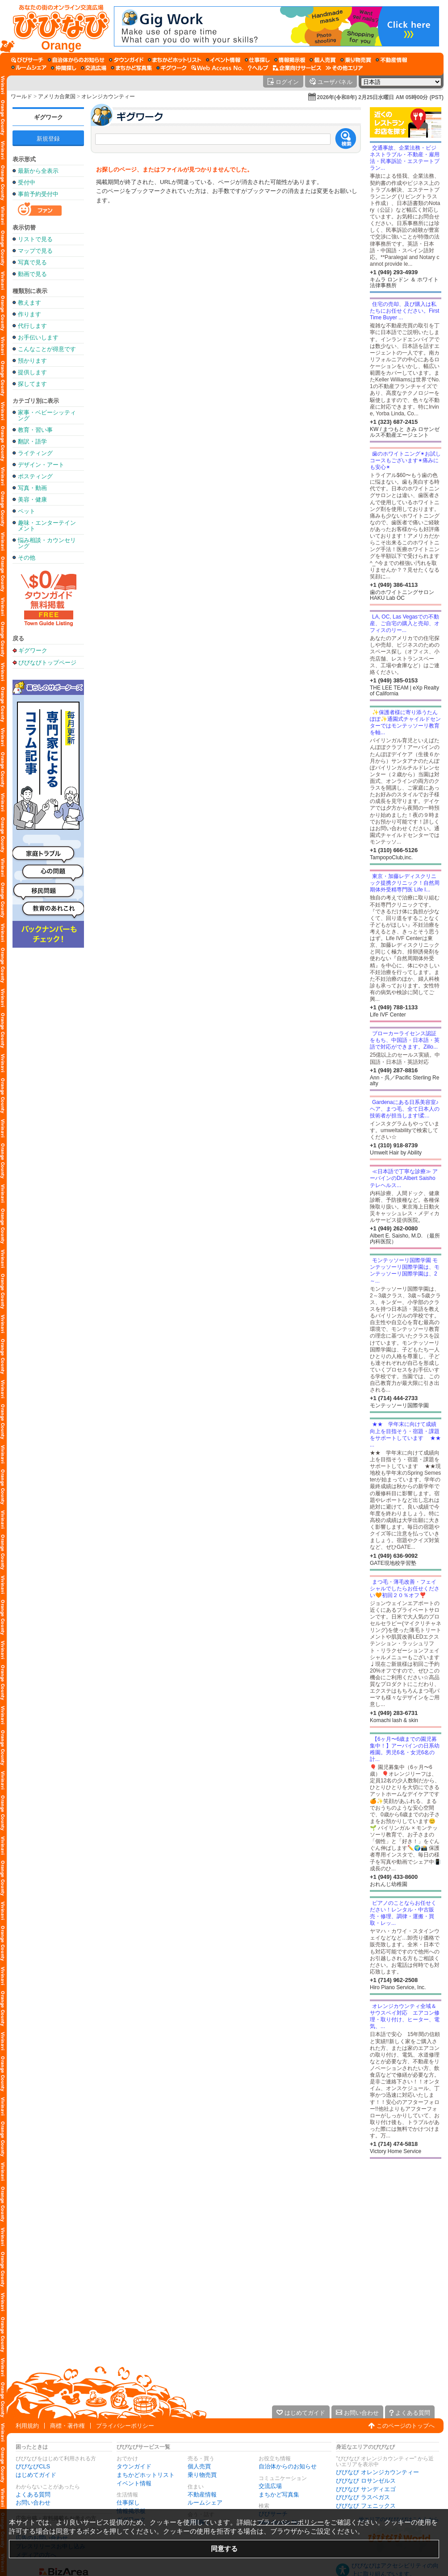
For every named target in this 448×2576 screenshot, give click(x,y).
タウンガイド (134, 2466)
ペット (26, 511)
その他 (26, 557)
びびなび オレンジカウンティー (377, 2472)
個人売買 (199, 2466)
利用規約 (27, 2425)
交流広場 (270, 2486)
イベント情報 (134, 2483)
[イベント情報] (223, 60)
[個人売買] (323, 60)
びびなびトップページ (47, 662)
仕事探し (128, 2502)
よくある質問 (33, 2494)
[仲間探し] (63, 68)
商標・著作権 (67, 2425)
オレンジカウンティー (108, 96)
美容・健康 (32, 499)
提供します (32, 372)
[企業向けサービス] (297, 68)
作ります (29, 314)
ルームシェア (205, 2502)
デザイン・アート (41, 465)
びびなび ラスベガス (363, 2497)
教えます (29, 302)
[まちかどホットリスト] (174, 60)
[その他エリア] (344, 68)
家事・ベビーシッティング (47, 415)
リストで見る (35, 239)
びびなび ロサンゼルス (366, 2480)
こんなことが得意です (47, 349)
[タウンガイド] (126, 60)
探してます (32, 384)
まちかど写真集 (279, 2494)
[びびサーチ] (27, 60)
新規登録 (48, 138)
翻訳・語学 (32, 441)
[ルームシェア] (28, 68)
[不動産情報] (391, 60)
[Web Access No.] (217, 68)
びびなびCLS (33, 2466)
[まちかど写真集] (131, 68)
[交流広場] (93, 68)
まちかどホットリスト (146, 2474)
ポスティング (35, 476)
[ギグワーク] (171, 68)
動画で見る (32, 274)
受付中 (26, 182)
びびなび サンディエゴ (366, 2489)
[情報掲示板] (289, 60)
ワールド (21, 96)
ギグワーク (48, 117)
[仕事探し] (257, 60)
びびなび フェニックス (366, 2505)
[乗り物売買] (355, 60)
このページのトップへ (406, 2426)
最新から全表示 (38, 171)
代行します (32, 326)
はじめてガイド (36, 2474)
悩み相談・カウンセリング (47, 543)
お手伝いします (38, 337)
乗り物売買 (202, 2474)
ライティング (35, 453)
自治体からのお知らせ (288, 2466)
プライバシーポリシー (125, 2425)
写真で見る (32, 262)
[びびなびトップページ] (57, 26)
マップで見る (35, 251)
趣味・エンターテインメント (47, 525)
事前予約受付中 (38, 194)
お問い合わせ (33, 2502)
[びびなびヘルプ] (258, 68)
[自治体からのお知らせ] (76, 60)
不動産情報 (202, 2494)
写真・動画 (32, 488)
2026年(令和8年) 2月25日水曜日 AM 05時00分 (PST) (380, 97)
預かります (32, 361)
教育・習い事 (35, 430)
